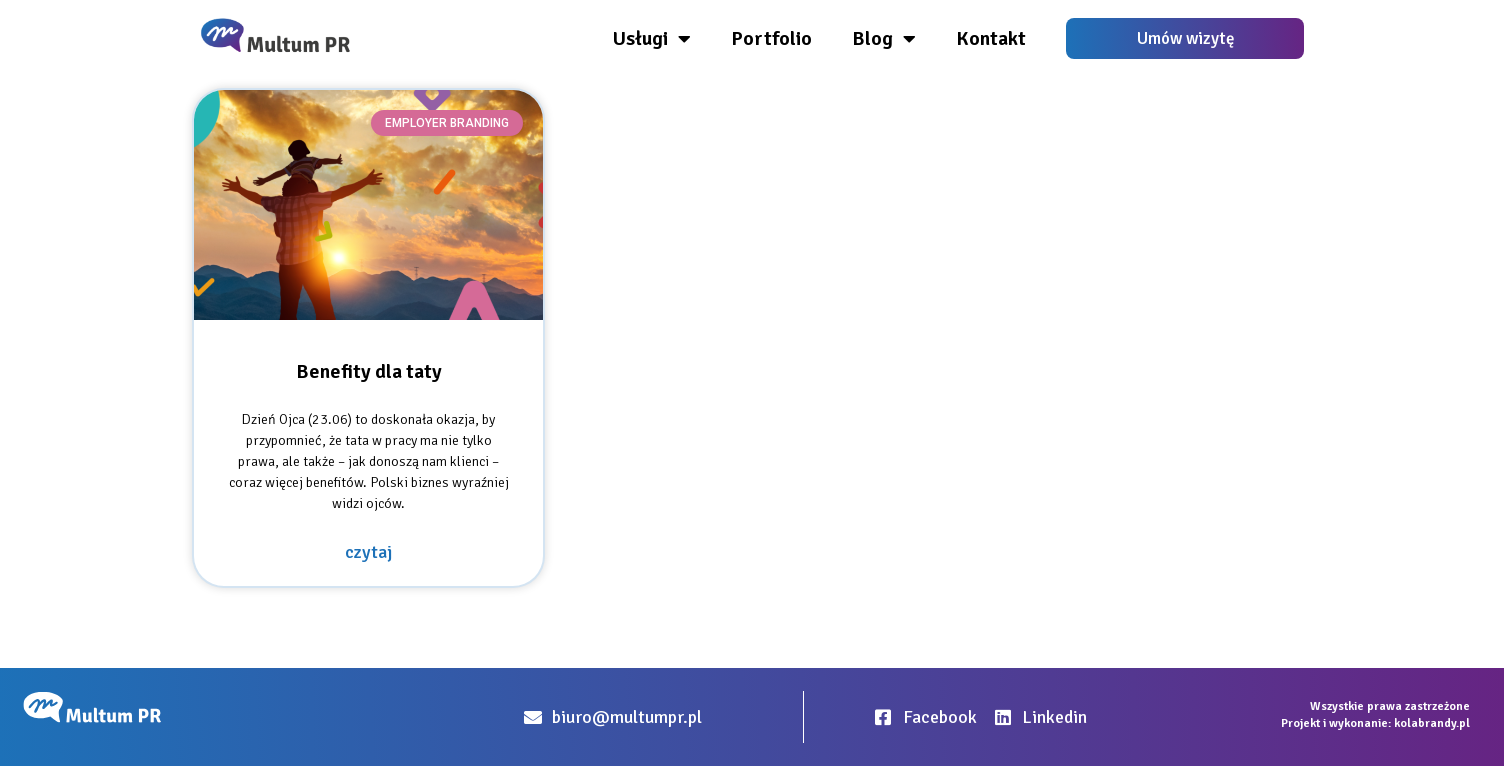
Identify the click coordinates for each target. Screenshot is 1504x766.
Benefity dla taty (369, 371)
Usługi (652, 39)
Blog (884, 39)
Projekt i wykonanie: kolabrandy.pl (1375, 723)
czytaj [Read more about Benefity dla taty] (368, 552)
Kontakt (991, 38)
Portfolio (771, 38)
